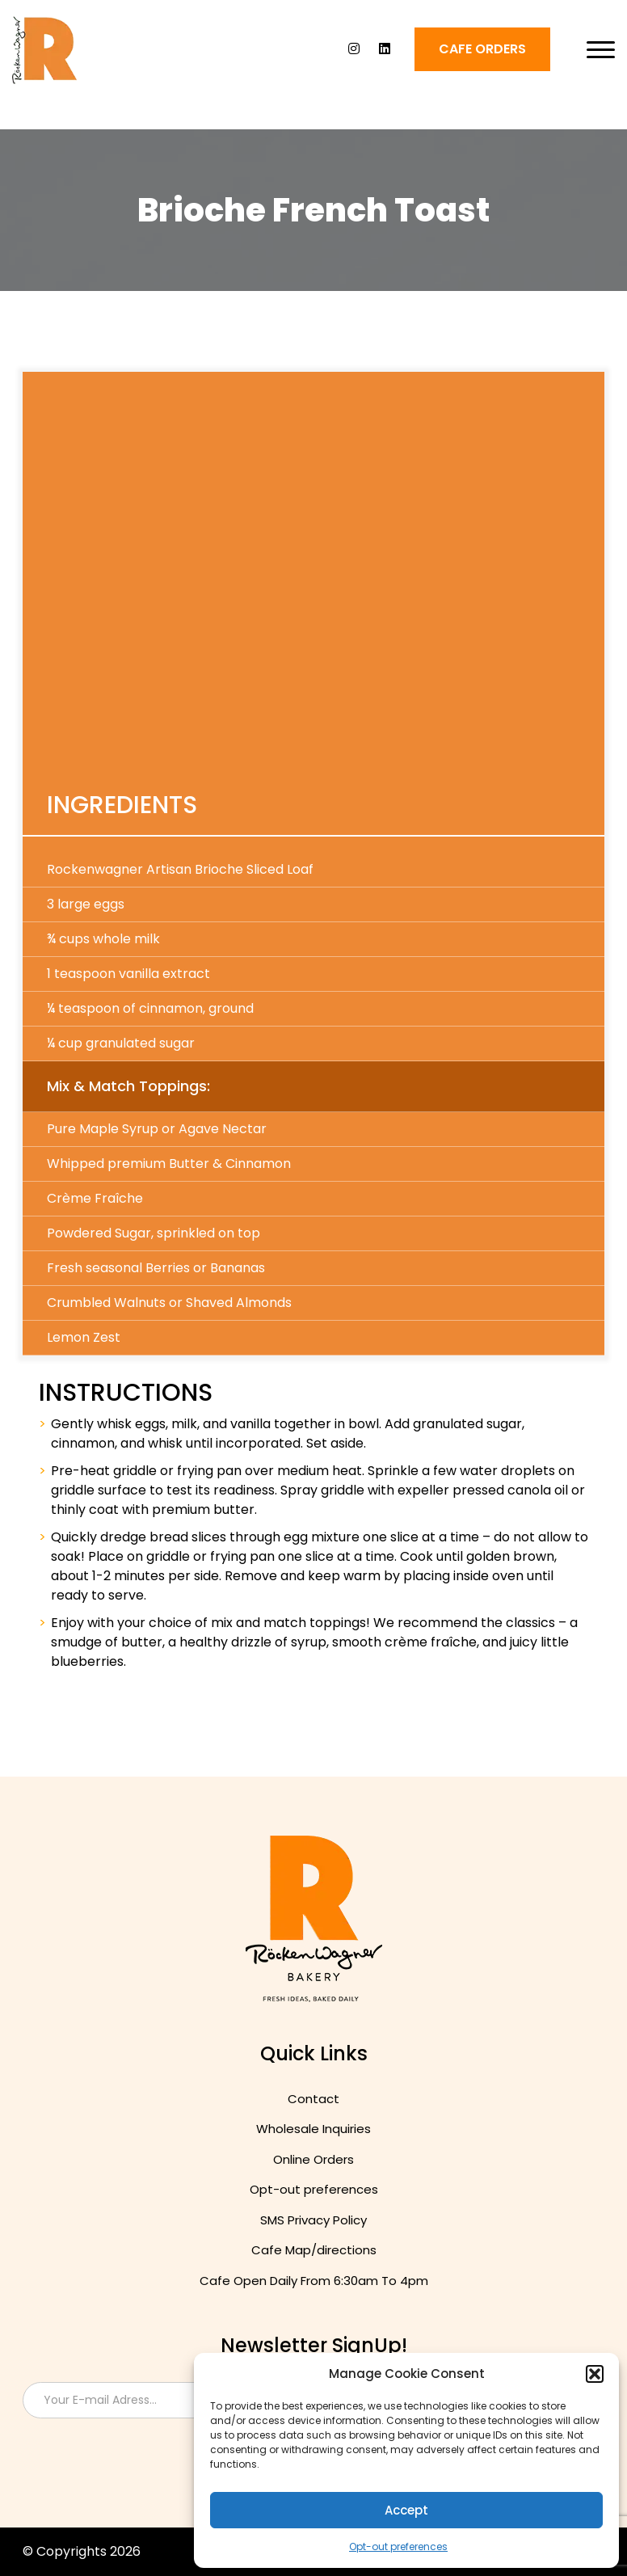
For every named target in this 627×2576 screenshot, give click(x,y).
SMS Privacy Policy (313, 2219)
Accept (406, 2510)
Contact (313, 2098)
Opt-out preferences (398, 2546)
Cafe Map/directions (314, 2249)
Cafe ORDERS (482, 49)
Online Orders (313, 2159)
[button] (595, 2374)
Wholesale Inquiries (313, 2128)
